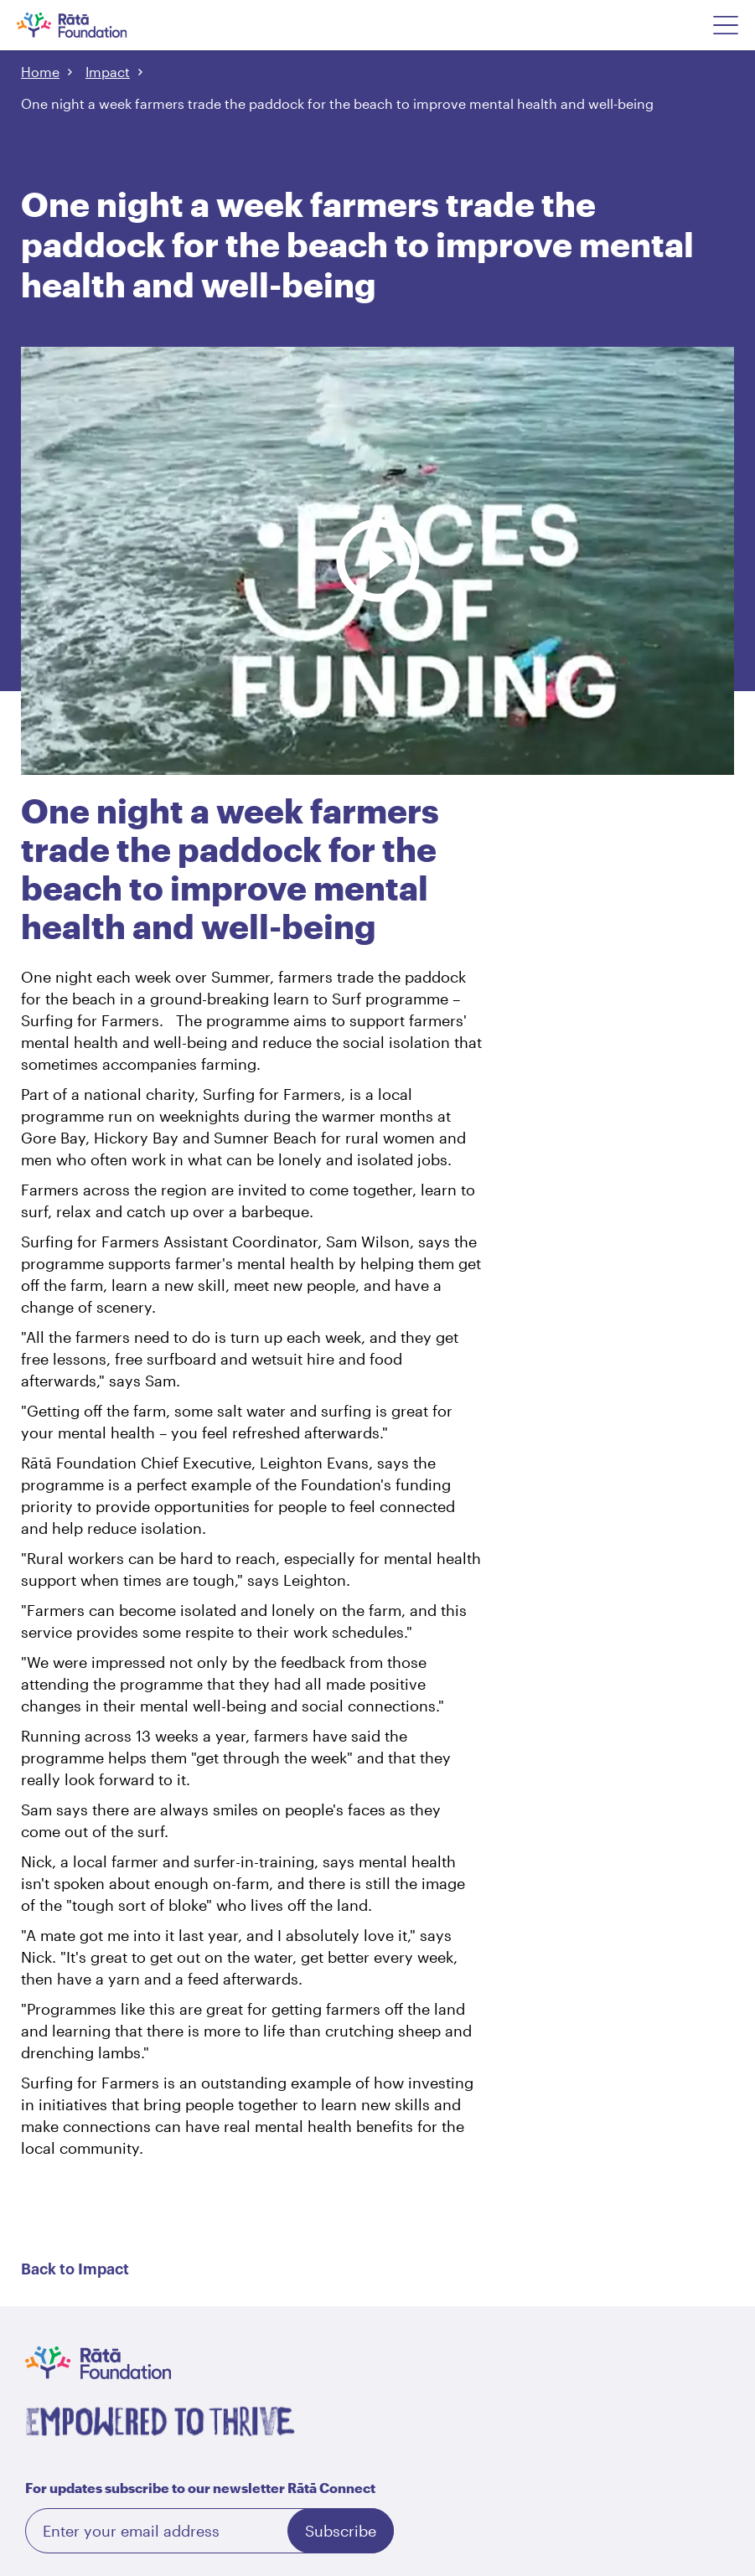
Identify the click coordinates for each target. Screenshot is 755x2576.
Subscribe (340, 2531)
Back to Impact (75, 2269)
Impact (107, 72)
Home (40, 72)
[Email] (209, 2530)
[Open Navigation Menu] (725, 25)
